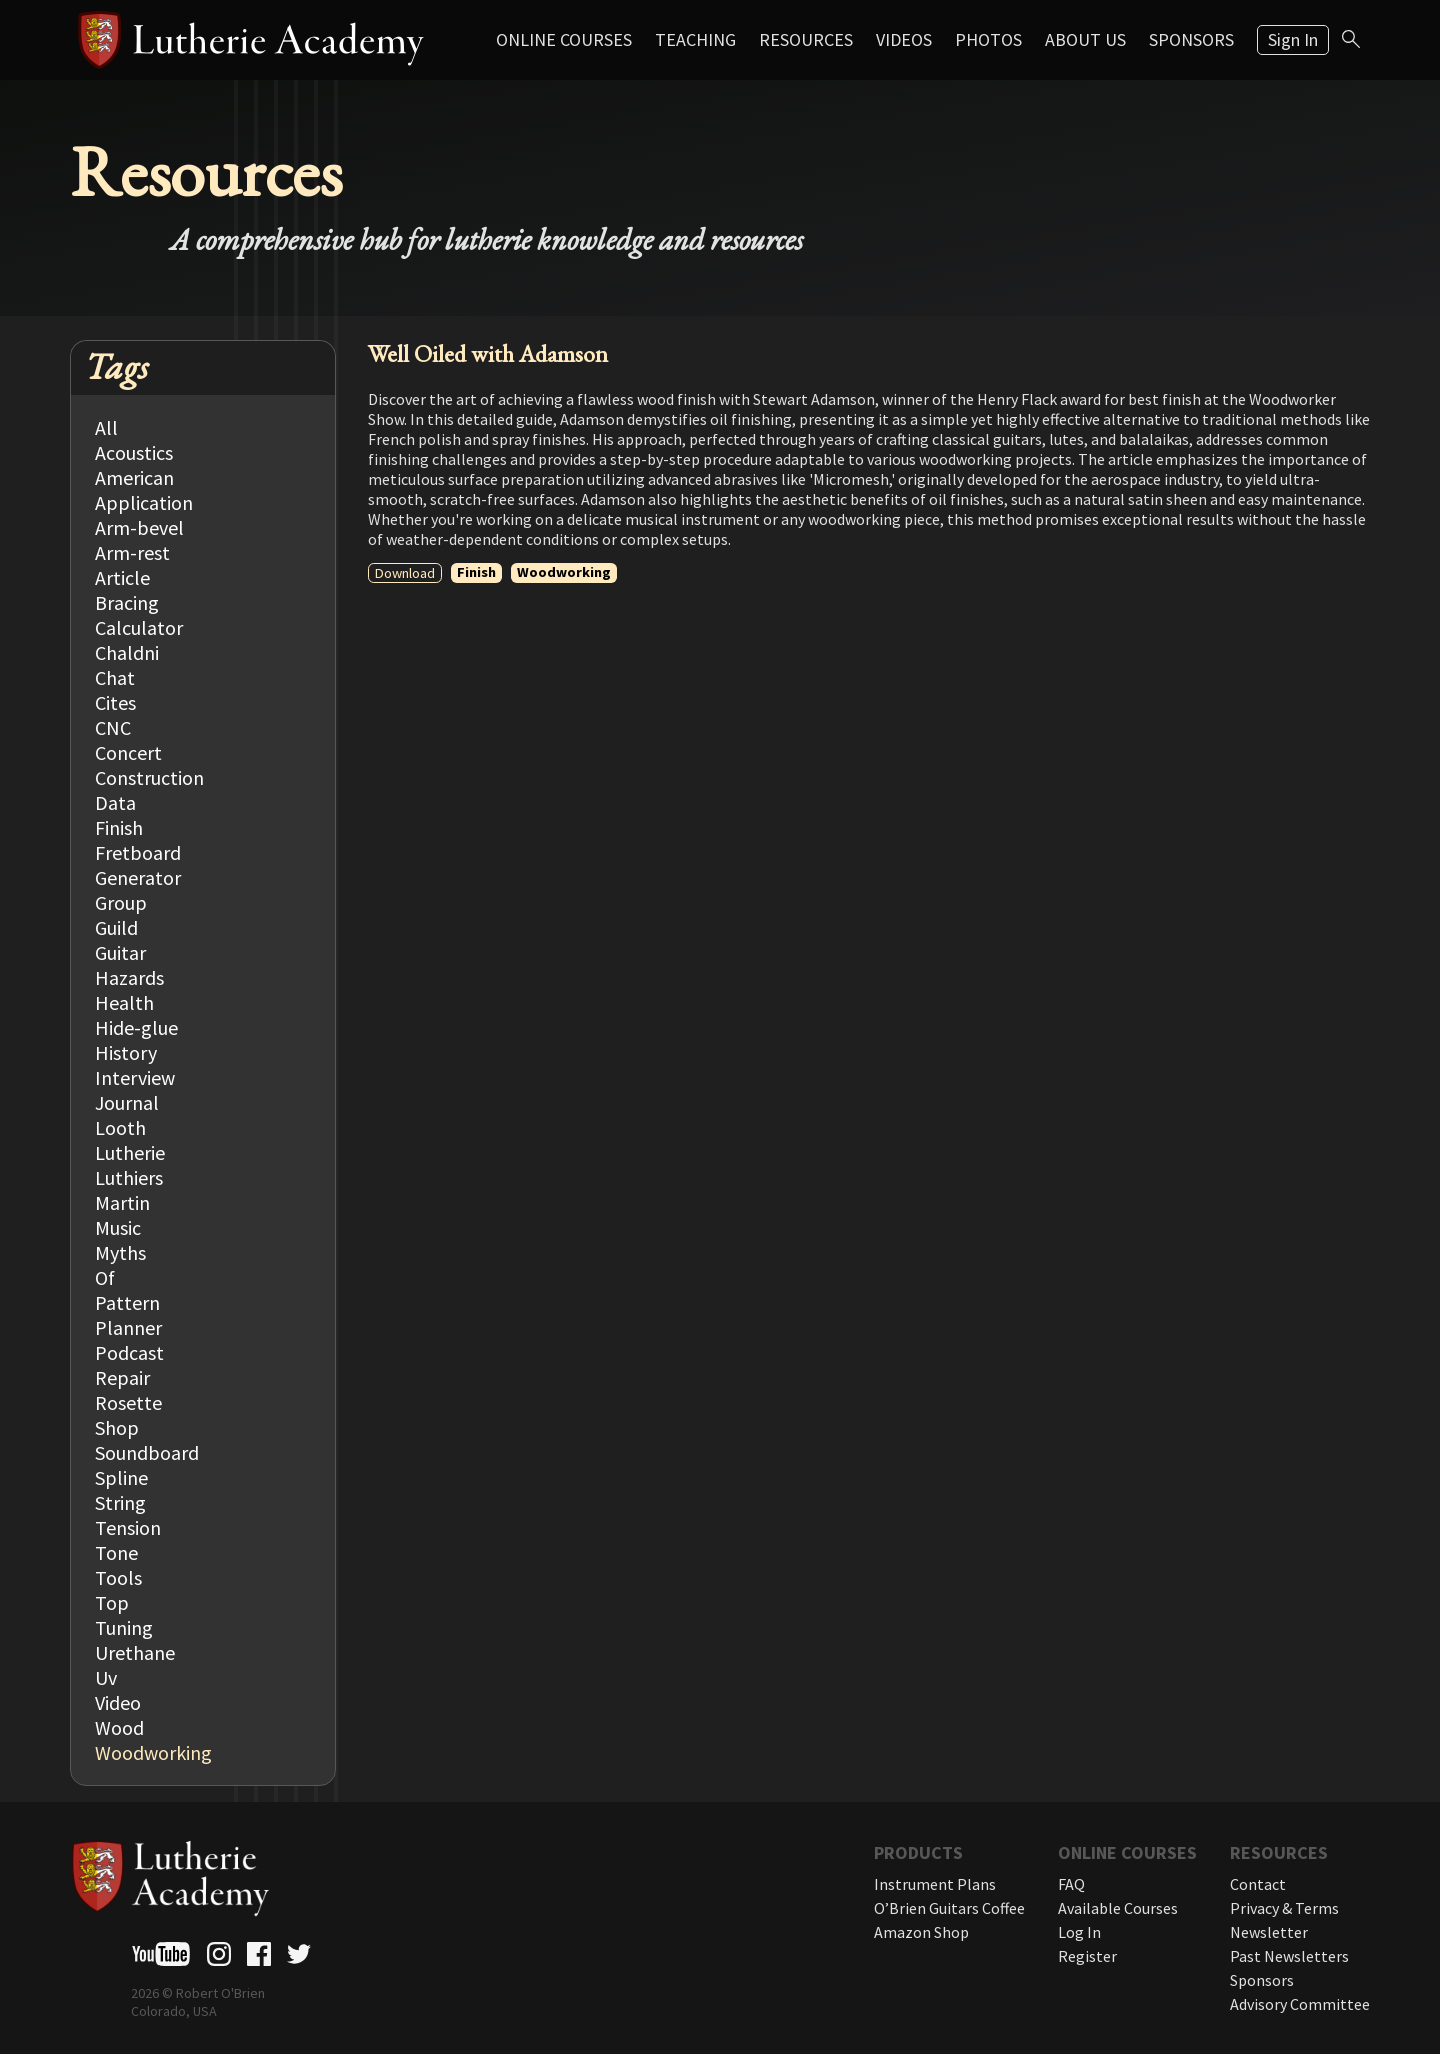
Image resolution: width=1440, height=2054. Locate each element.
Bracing (127, 602)
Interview (135, 1077)
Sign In (1293, 39)
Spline (121, 1477)
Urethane (135, 1652)
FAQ (1071, 1884)
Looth (120, 1127)
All (106, 427)
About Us (1085, 39)
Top (112, 1602)
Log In (1079, 1932)
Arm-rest (132, 552)
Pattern (127, 1302)
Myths (120, 1252)
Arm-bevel (139, 527)
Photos (988, 39)
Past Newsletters (1289, 1956)
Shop (117, 1427)
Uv (106, 1677)
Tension (128, 1527)
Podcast (129, 1352)
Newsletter (1269, 1932)
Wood (119, 1727)
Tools (118, 1577)
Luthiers (129, 1177)
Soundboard (147, 1452)
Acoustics (134, 452)
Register (1087, 1956)
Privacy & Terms (1284, 1908)
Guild (116, 927)
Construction (149, 777)
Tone (116, 1552)
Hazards (129, 977)
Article (122, 577)
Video (118, 1702)
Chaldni (127, 652)
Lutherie (130, 1152)
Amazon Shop (921, 1932)
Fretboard (138, 852)
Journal (127, 1102)
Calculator (139, 627)
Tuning (124, 1627)
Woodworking (153, 1752)
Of (105, 1277)
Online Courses (564, 39)
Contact (1258, 1884)
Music (118, 1227)
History (126, 1052)
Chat (115, 677)
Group (121, 902)
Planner (128, 1327)
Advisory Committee (1300, 2004)
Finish (119, 827)
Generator (138, 877)
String (120, 1502)
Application (144, 502)
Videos (904, 39)
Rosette (128, 1402)
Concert (128, 752)
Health (124, 1002)
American (134, 477)
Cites (115, 702)
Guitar (120, 952)
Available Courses (1118, 1908)
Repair (122, 1377)
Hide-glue (136, 1027)
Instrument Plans (935, 1884)
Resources (806, 39)
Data (115, 802)
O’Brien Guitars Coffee (949, 1908)
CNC (113, 727)
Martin (122, 1202)
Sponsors (1191, 39)
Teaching (695, 39)
